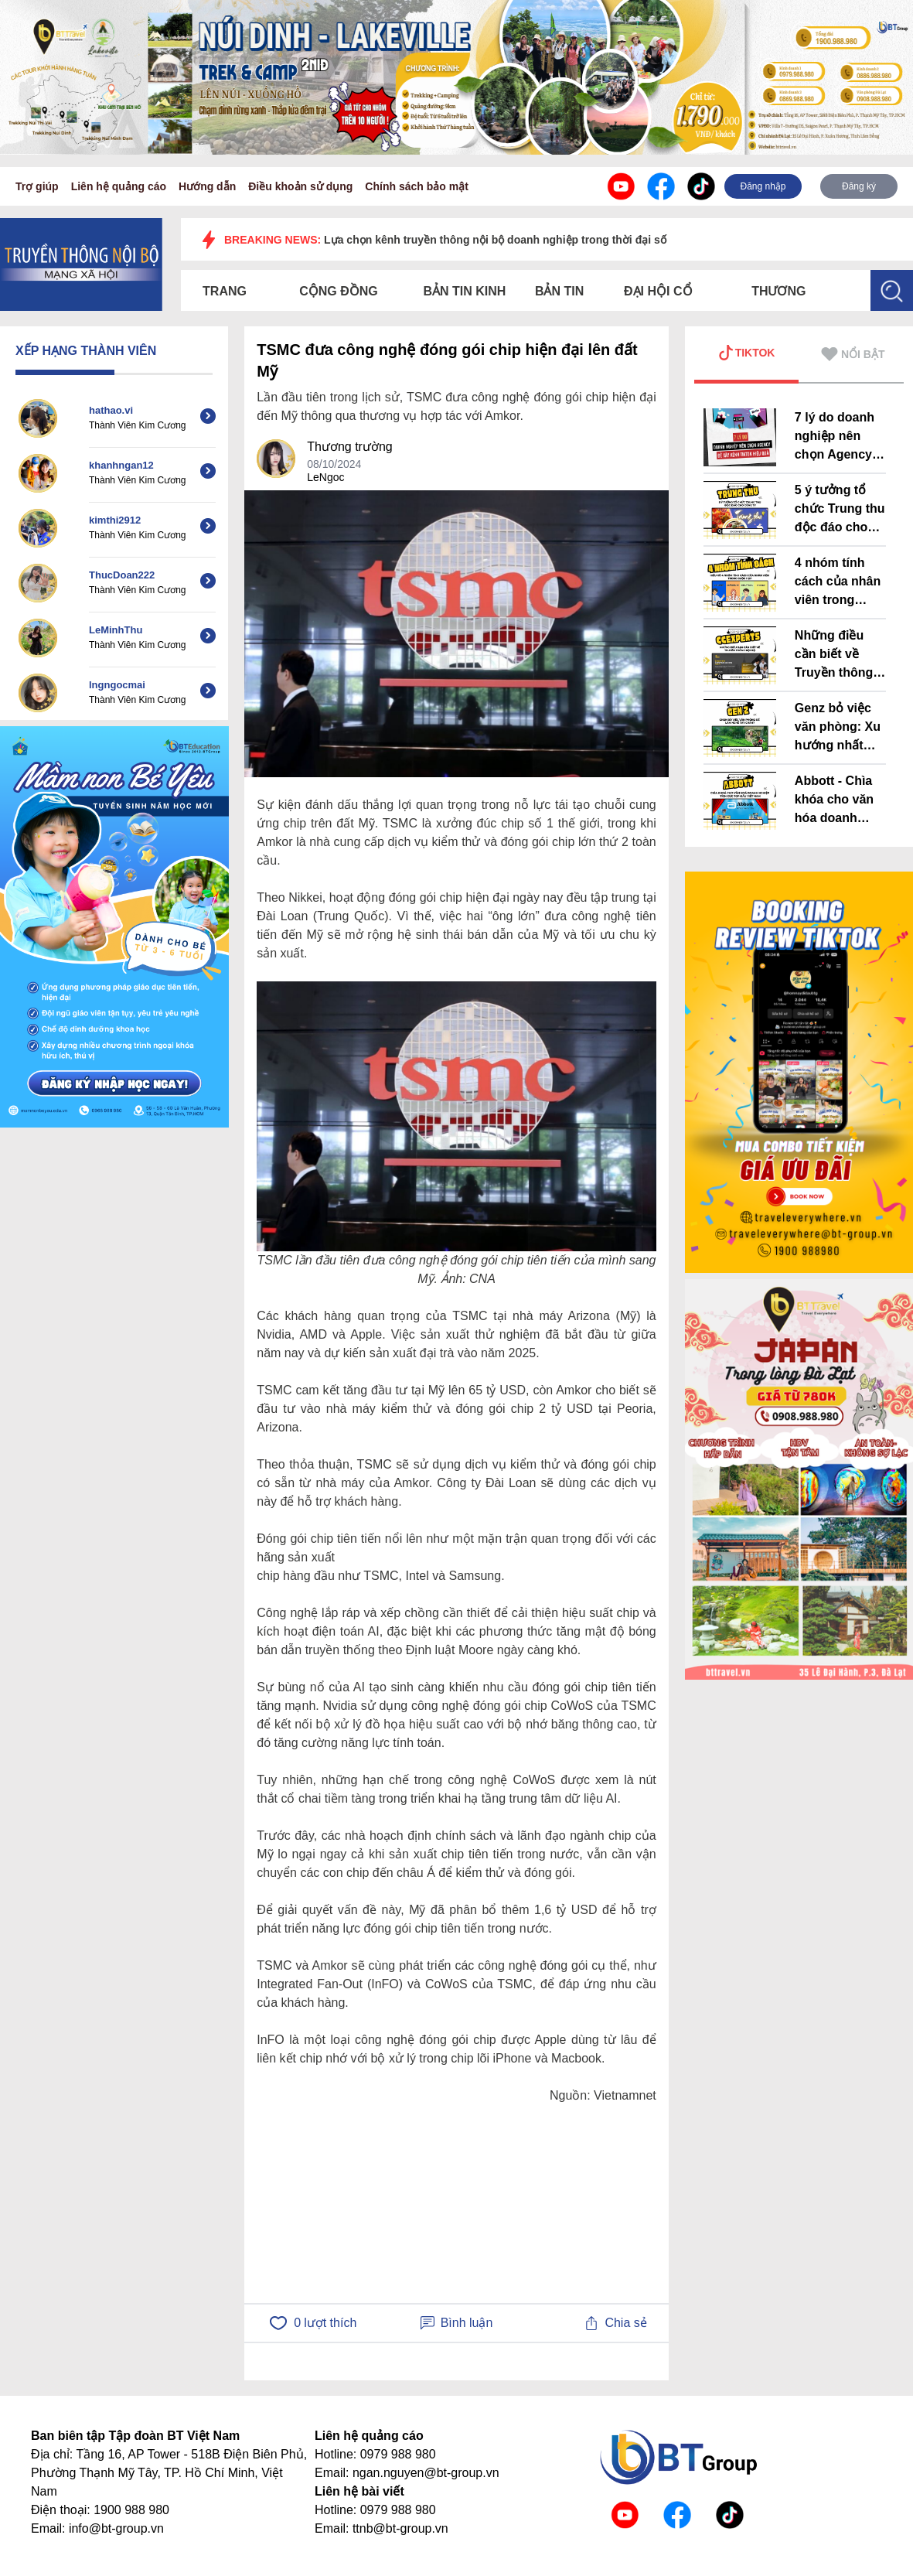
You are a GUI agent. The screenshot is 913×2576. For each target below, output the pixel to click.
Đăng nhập (762, 186)
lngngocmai (117, 685)
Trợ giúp (37, 186)
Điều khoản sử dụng (300, 186)
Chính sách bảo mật (416, 186)
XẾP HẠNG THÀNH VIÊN (85, 350)
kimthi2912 (115, 520)
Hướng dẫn (207, 186)
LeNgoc (325, 477)
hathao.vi (111, 410)
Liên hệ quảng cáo (118, 186)
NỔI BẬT (853, 354)
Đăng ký (859, 186)
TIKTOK (746, 352)
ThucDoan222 (122, 575)
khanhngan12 (121, 465)
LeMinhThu (115, 630)
